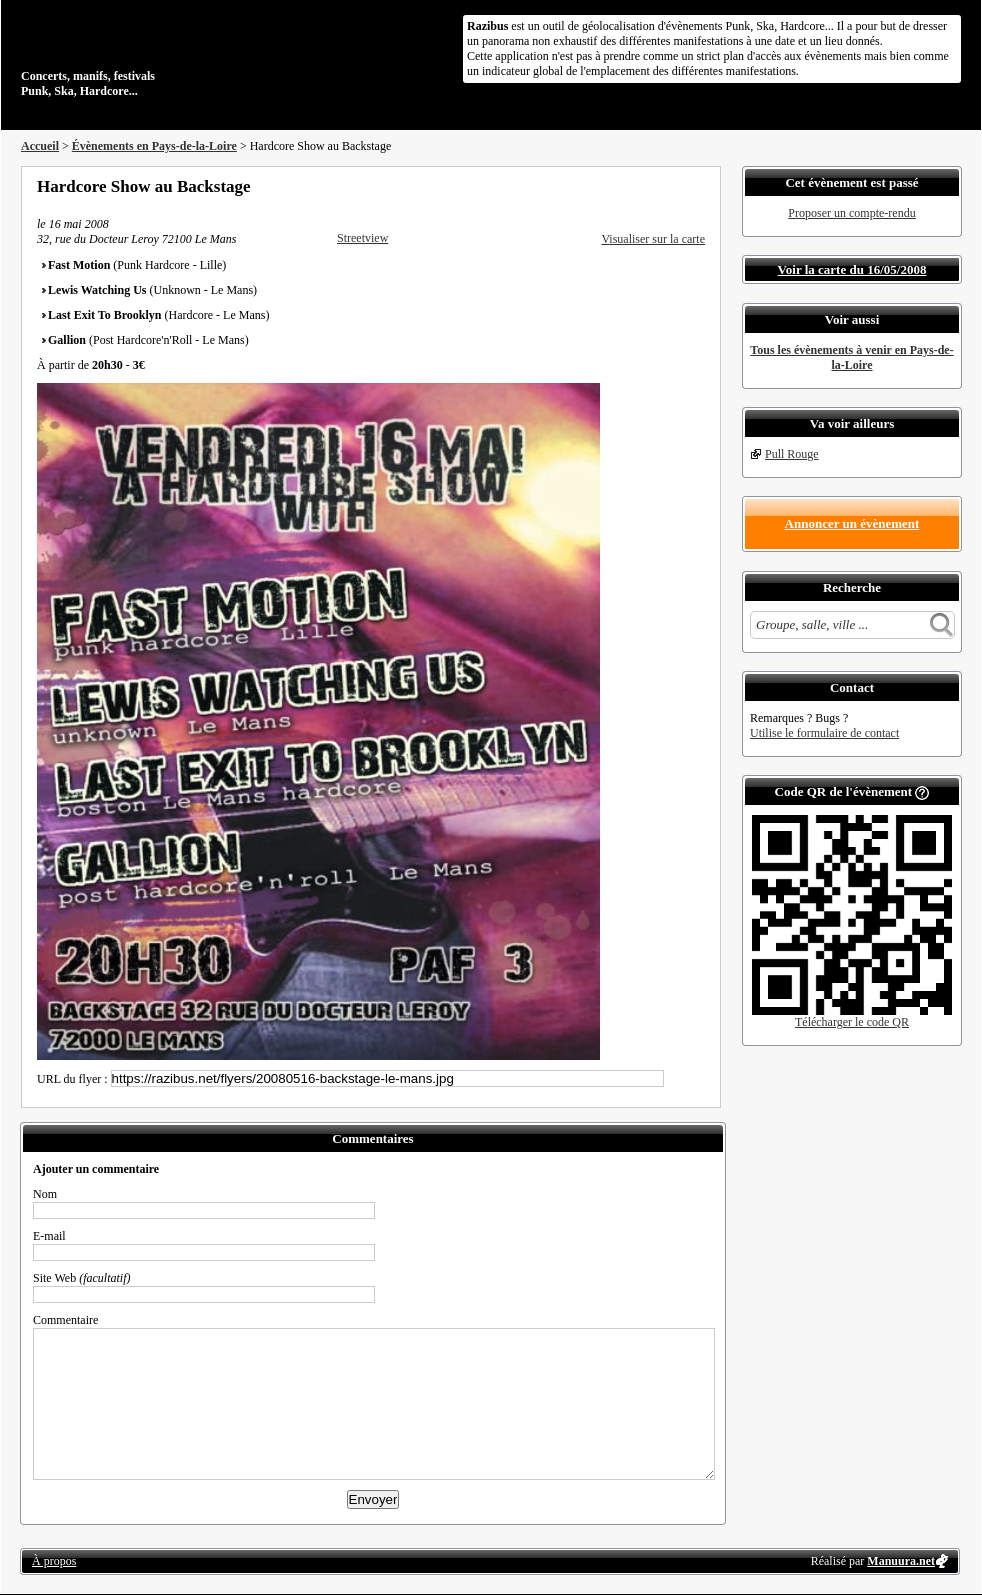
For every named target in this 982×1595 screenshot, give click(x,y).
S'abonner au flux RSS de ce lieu (698, 186)
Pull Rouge (792, 454)
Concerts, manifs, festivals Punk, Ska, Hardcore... (150, 54)
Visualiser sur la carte (653, 239)
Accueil (40, 146)
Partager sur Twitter (644, 186)
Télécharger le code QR (852, 1022)
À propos (54, 1561)
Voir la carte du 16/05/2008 (852, 269)
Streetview (362, 238)
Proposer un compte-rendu (851, 213)
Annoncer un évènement (852, 523)
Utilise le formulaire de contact (824, 733)
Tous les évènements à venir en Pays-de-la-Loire (851, 357)
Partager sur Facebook (617, 186)
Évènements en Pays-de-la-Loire (154, 146)
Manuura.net (901, 1561)
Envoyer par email (671, 186)
